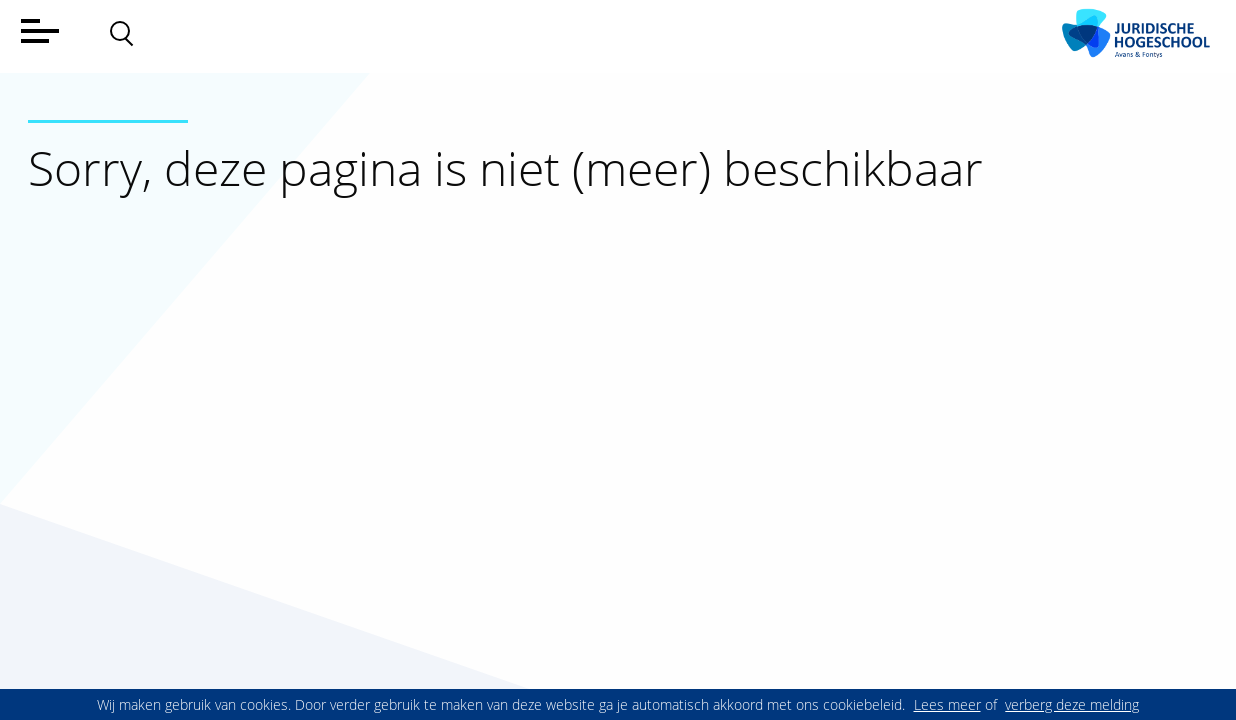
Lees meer (947, 704)
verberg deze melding (1072, 704)
